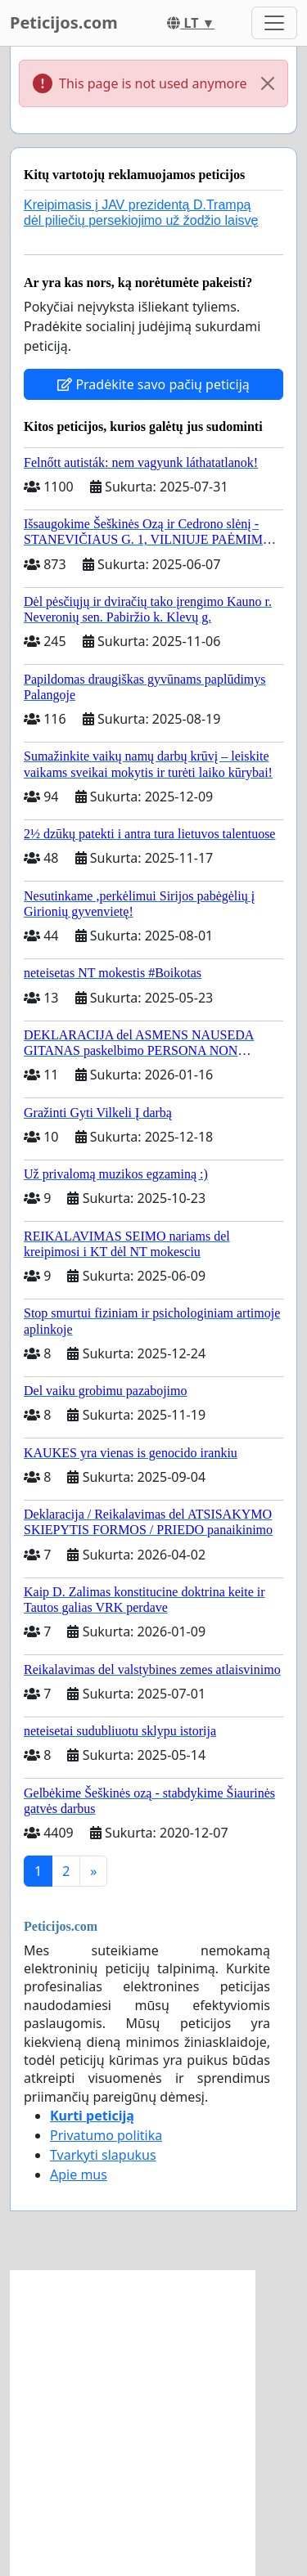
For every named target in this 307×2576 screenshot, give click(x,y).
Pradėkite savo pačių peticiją (153, 384)
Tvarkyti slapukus (103, 2155)
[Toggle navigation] (274, 23)
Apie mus (78, 2174)
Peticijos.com (64, 22)
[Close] (267, 83)
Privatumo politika (106, 2135)
